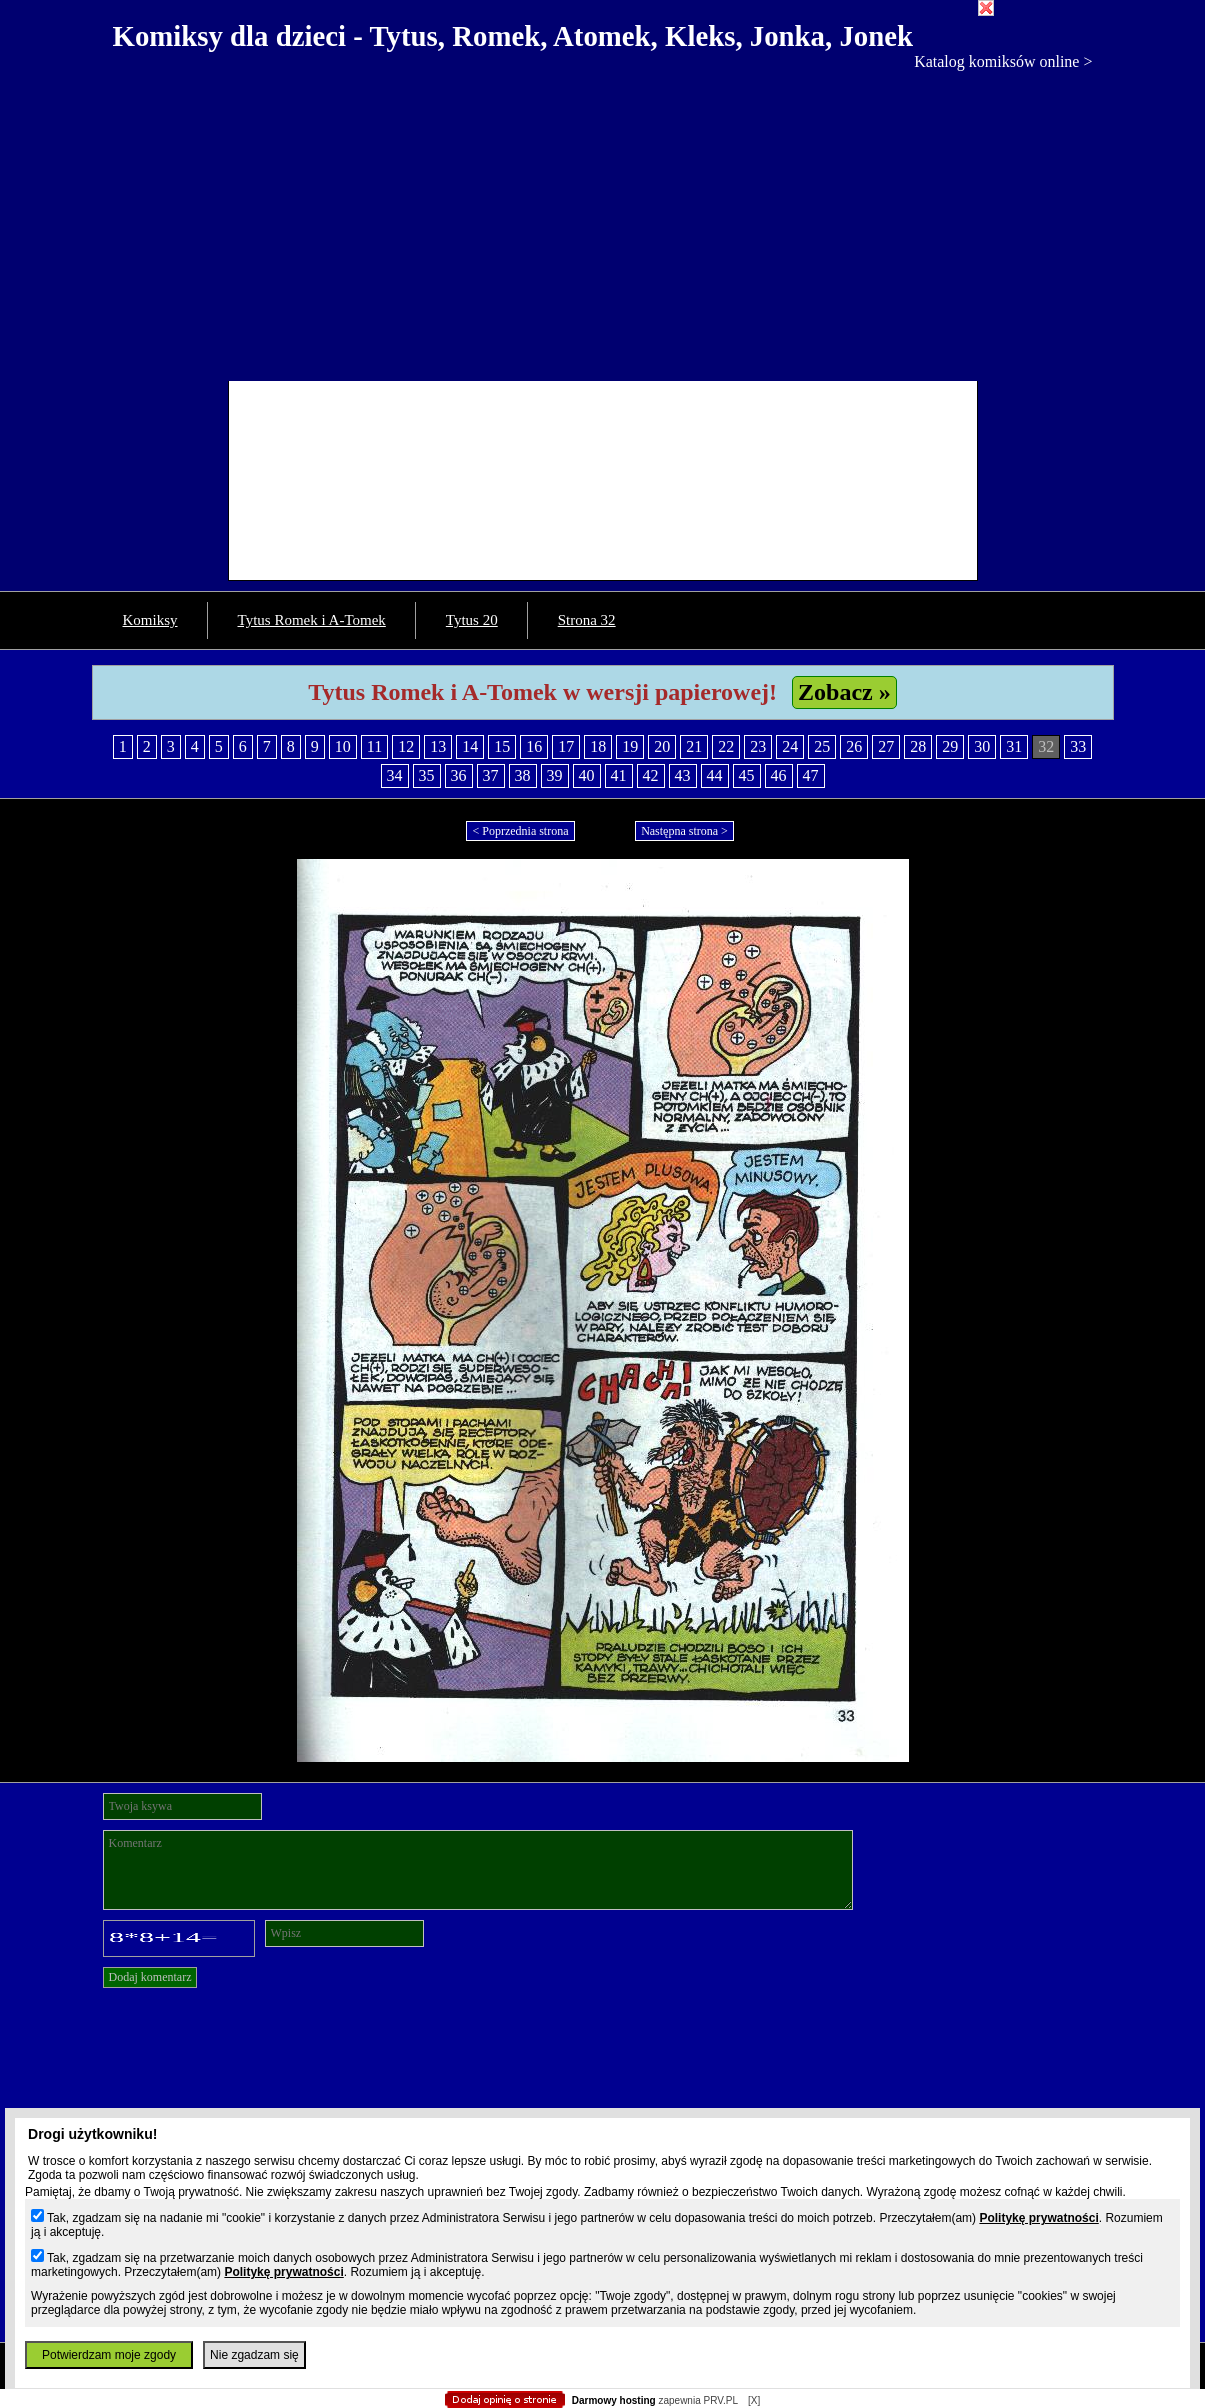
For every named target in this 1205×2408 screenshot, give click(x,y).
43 (683, 775)
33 (1078, 746)
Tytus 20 (472, 620)
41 (619, 775)
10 (343, 746)
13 (438, 746)
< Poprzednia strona (520, 831)
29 (950, 746)
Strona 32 (587, 620)
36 (459, 775)
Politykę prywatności (1038, 2218)
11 (374, 746)
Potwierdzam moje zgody (109, 2355)
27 (886, 746)
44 (715, 775)
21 (694, 746)
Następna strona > (684, 831)
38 (523, 775)
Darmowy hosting (614, 2400)
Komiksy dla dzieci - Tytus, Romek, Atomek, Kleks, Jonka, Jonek (513, 36)
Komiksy (150, 620)
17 (566, 746)
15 (502, 746)
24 (790, 746)
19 (630, 746)
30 (982, 746)
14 (470, 746)
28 (918, 746)
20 (662, 746)
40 (587, 775)
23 (758, 746)
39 (555, 775)
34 (395, 775)
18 (598, 746)
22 (726, 746)
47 (811, 775)
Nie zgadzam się (254, 2355)
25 (822, 746)
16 (534, 746)
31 (1014, 746)
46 (779, 775)
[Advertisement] (603, 221)
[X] (754, 2400)
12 (406, 746)
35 (427, 775)
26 (854, 746)
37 (491, 775)
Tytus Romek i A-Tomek (312, 620)
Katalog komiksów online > (1003, 61)
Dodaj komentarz (150, 1977)
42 (651, 775)
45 (747, 775)
